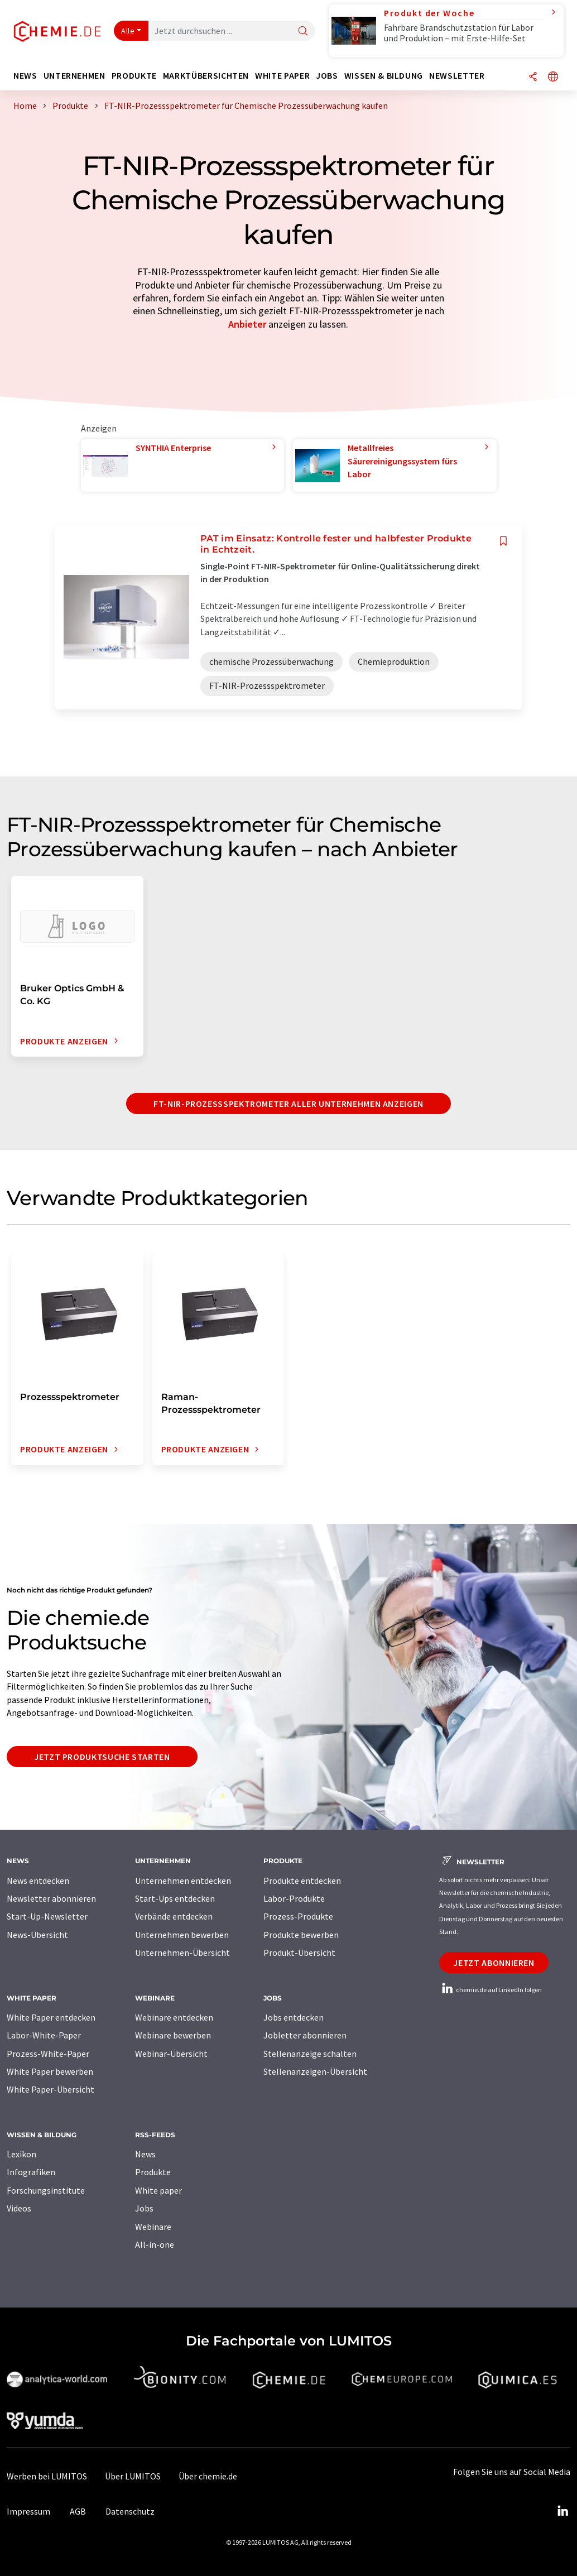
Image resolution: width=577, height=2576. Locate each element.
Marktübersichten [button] (206, 75)
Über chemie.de (208, 2476)
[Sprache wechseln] (553, 77)
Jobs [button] (327, 75)
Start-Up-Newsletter (47, 1916)
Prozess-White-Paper (48, 2053)
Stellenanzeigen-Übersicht (315, 2071)
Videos (19, 2208)
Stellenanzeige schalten (310, 2053)
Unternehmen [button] (74, 75)
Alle (127, 31)
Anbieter (247, 324)
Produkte (153, 2171)
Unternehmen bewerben (182, 1934)
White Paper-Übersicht (50, 2089)
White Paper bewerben (50, 2071)
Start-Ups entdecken (175, 1898)
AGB (78, 2511)
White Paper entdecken (51, 2017)
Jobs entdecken (293, 2017)
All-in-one (154, 2244)
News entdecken (38, 1880)
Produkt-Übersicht (299, 1952)
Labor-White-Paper (44, 2035)
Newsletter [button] (456, 75)
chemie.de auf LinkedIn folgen (490, 1989)
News (145, 2154)
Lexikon (21, 2154)
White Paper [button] (282, 75)
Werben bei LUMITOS (47, 2476)
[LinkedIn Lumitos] (562, 2511)
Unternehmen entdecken (183, 1880)
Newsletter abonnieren (51, 1898)
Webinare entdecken (174, 2017)
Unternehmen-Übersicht (182, 1952)
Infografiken (31, 2171)
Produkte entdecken (302, 1880)
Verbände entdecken (174, 1916)
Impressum (28, 2511)
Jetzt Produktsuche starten (102, 1756)
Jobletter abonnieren (305, 2035)
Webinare (153, 2226)
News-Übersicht (37, 1934)
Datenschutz (130, 2511)
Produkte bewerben (301, 1934)
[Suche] (303, 31)
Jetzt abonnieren (493, 1962)
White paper (158, 2190)
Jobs (144, 2208)
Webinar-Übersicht (171, 2053)
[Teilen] (533, 77)
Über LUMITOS (133, 2476)
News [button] (25, 75)
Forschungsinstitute (46, 2190)
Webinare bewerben (173, 2035)
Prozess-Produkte (298, 1916)
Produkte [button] (134, 75)
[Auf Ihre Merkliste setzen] (503, 541)
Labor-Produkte (294, 1898)
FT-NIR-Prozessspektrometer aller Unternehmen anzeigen (288, 1103)
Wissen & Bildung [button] (383, 75)
